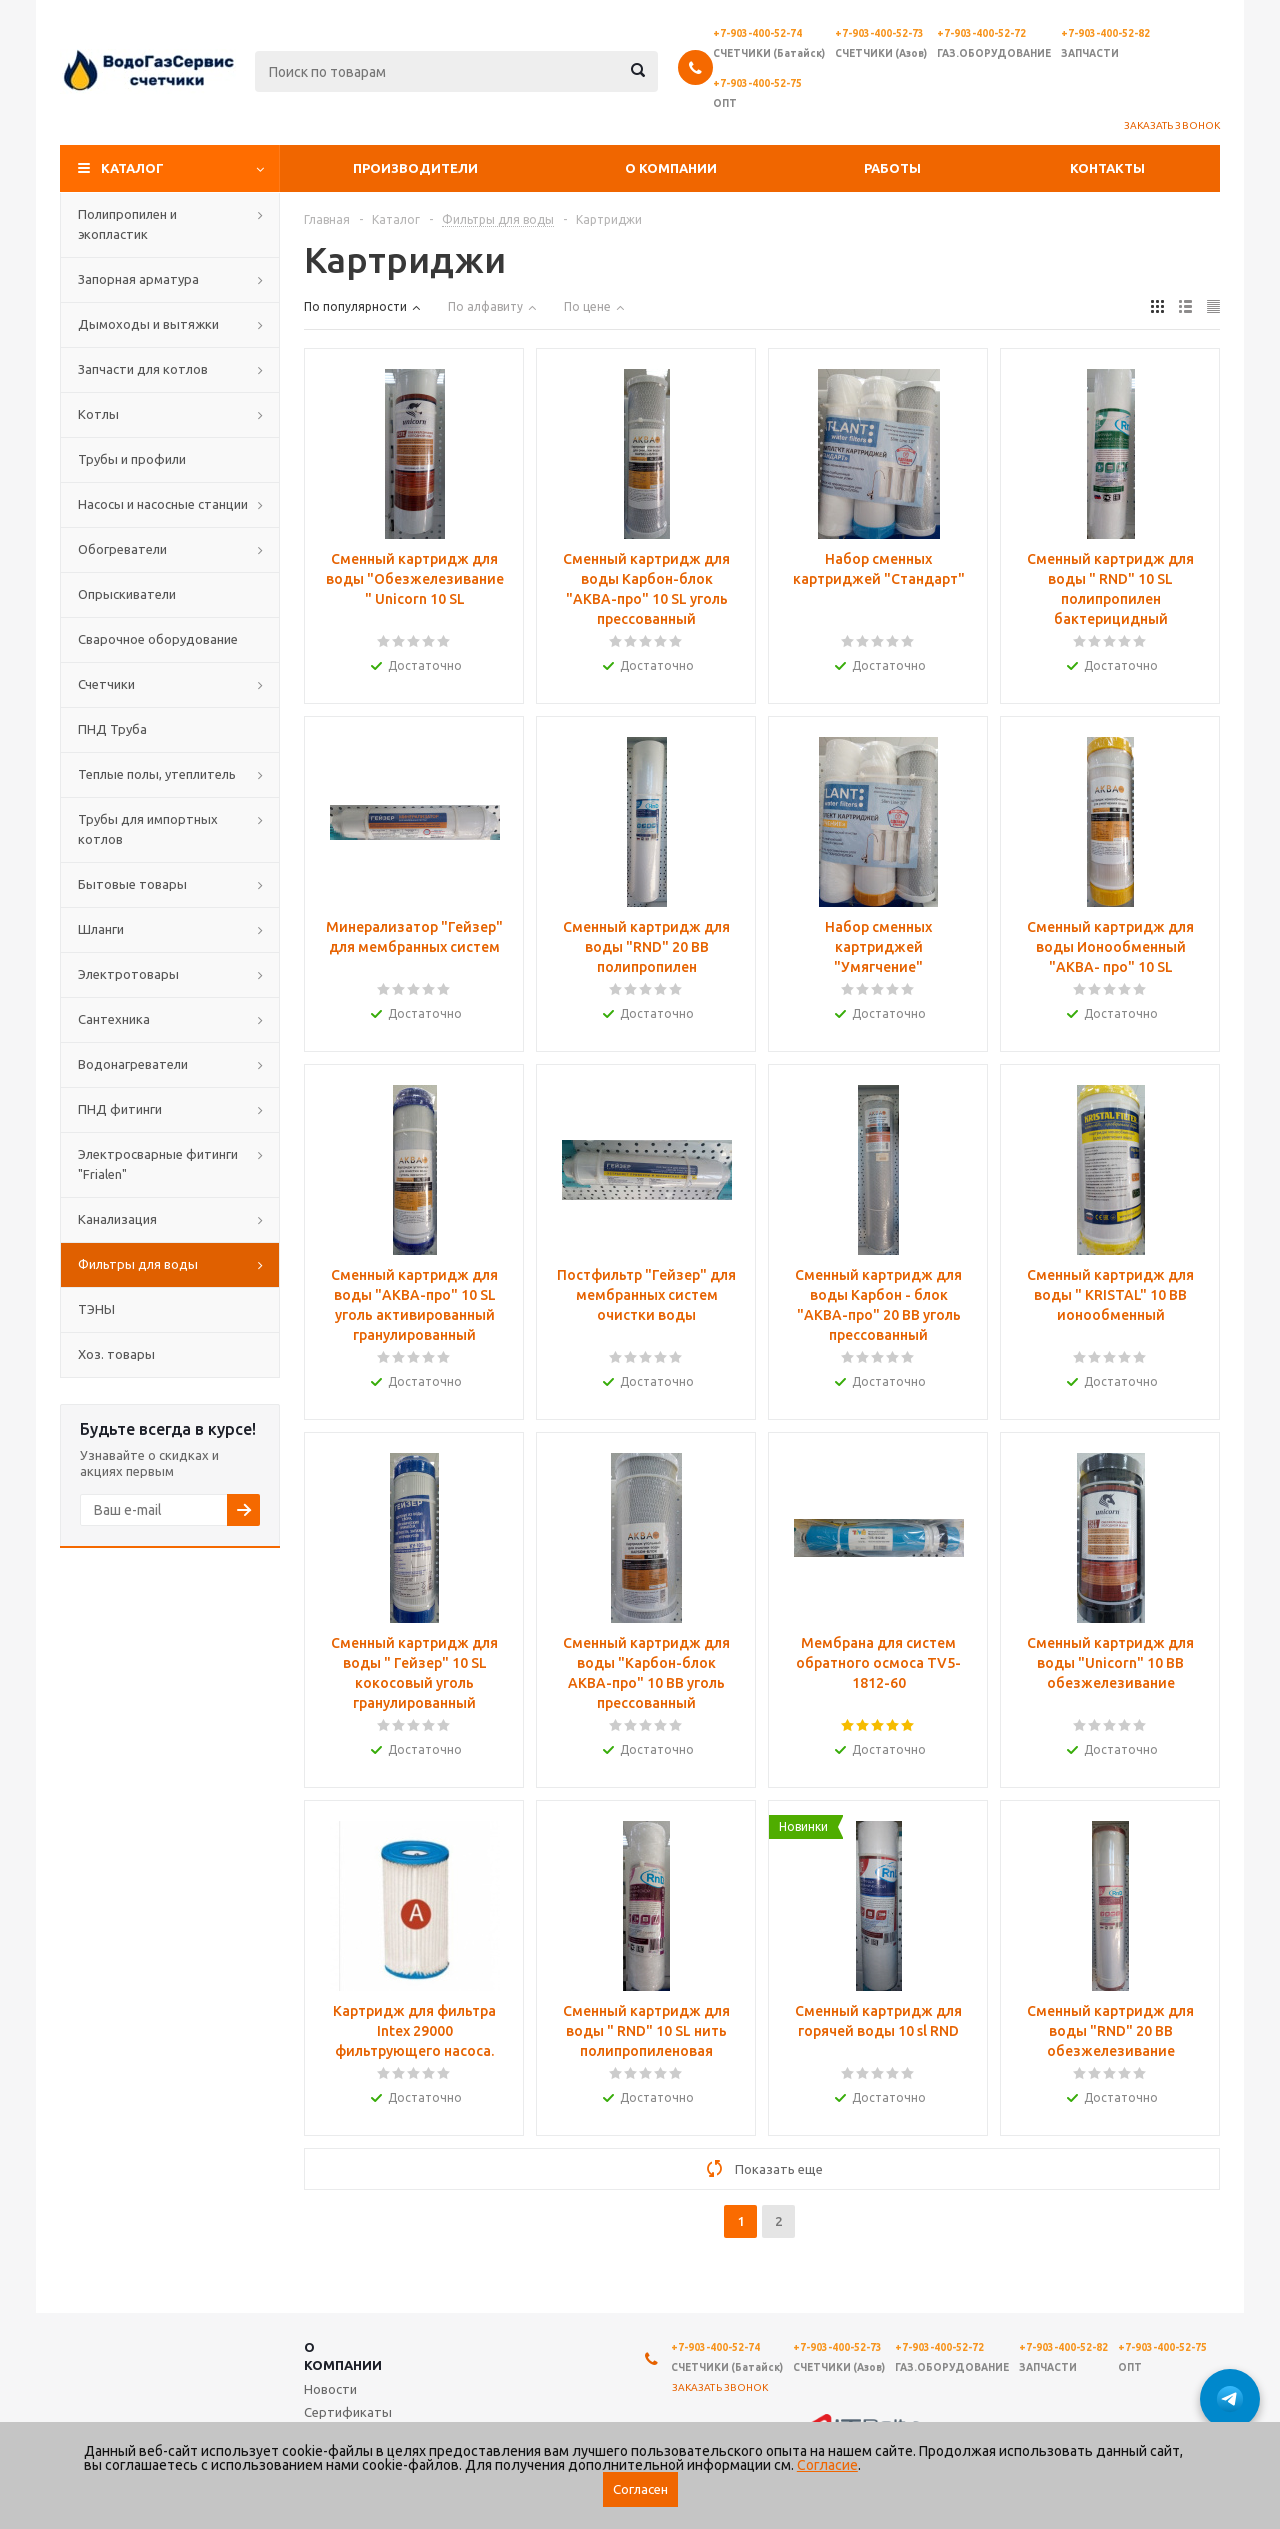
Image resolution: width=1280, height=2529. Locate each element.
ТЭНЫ (96, 1309)
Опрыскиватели (127, 594)
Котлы (98, 414)
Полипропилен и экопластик (127, 224)
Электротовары (128, 974)
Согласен (640, 2489)
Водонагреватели (133, 1064)
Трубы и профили (132, 459)
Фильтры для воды (138, 1264)
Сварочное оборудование (158, 639)
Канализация (117, 1219)
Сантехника (114, 1019)
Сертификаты (348, 2412)
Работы (892, 168)
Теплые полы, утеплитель (157, 774)
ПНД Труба (112, 729)
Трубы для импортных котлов (148, 829)
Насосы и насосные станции (163, 504)
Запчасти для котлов (143, 369)
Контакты (1107, 168)
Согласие (827, 2465)
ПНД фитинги (120, 1109)
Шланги (101, 929)
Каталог (132, 168)
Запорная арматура (138, 279)
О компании (671, 168)
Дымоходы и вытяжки (148, 324)
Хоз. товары (116, 1354)
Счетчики (106, 684)
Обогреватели (122, 549)
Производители (415, 168)
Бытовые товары (132, 884)
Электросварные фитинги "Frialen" (158, 1164)
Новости (330, 2389)
